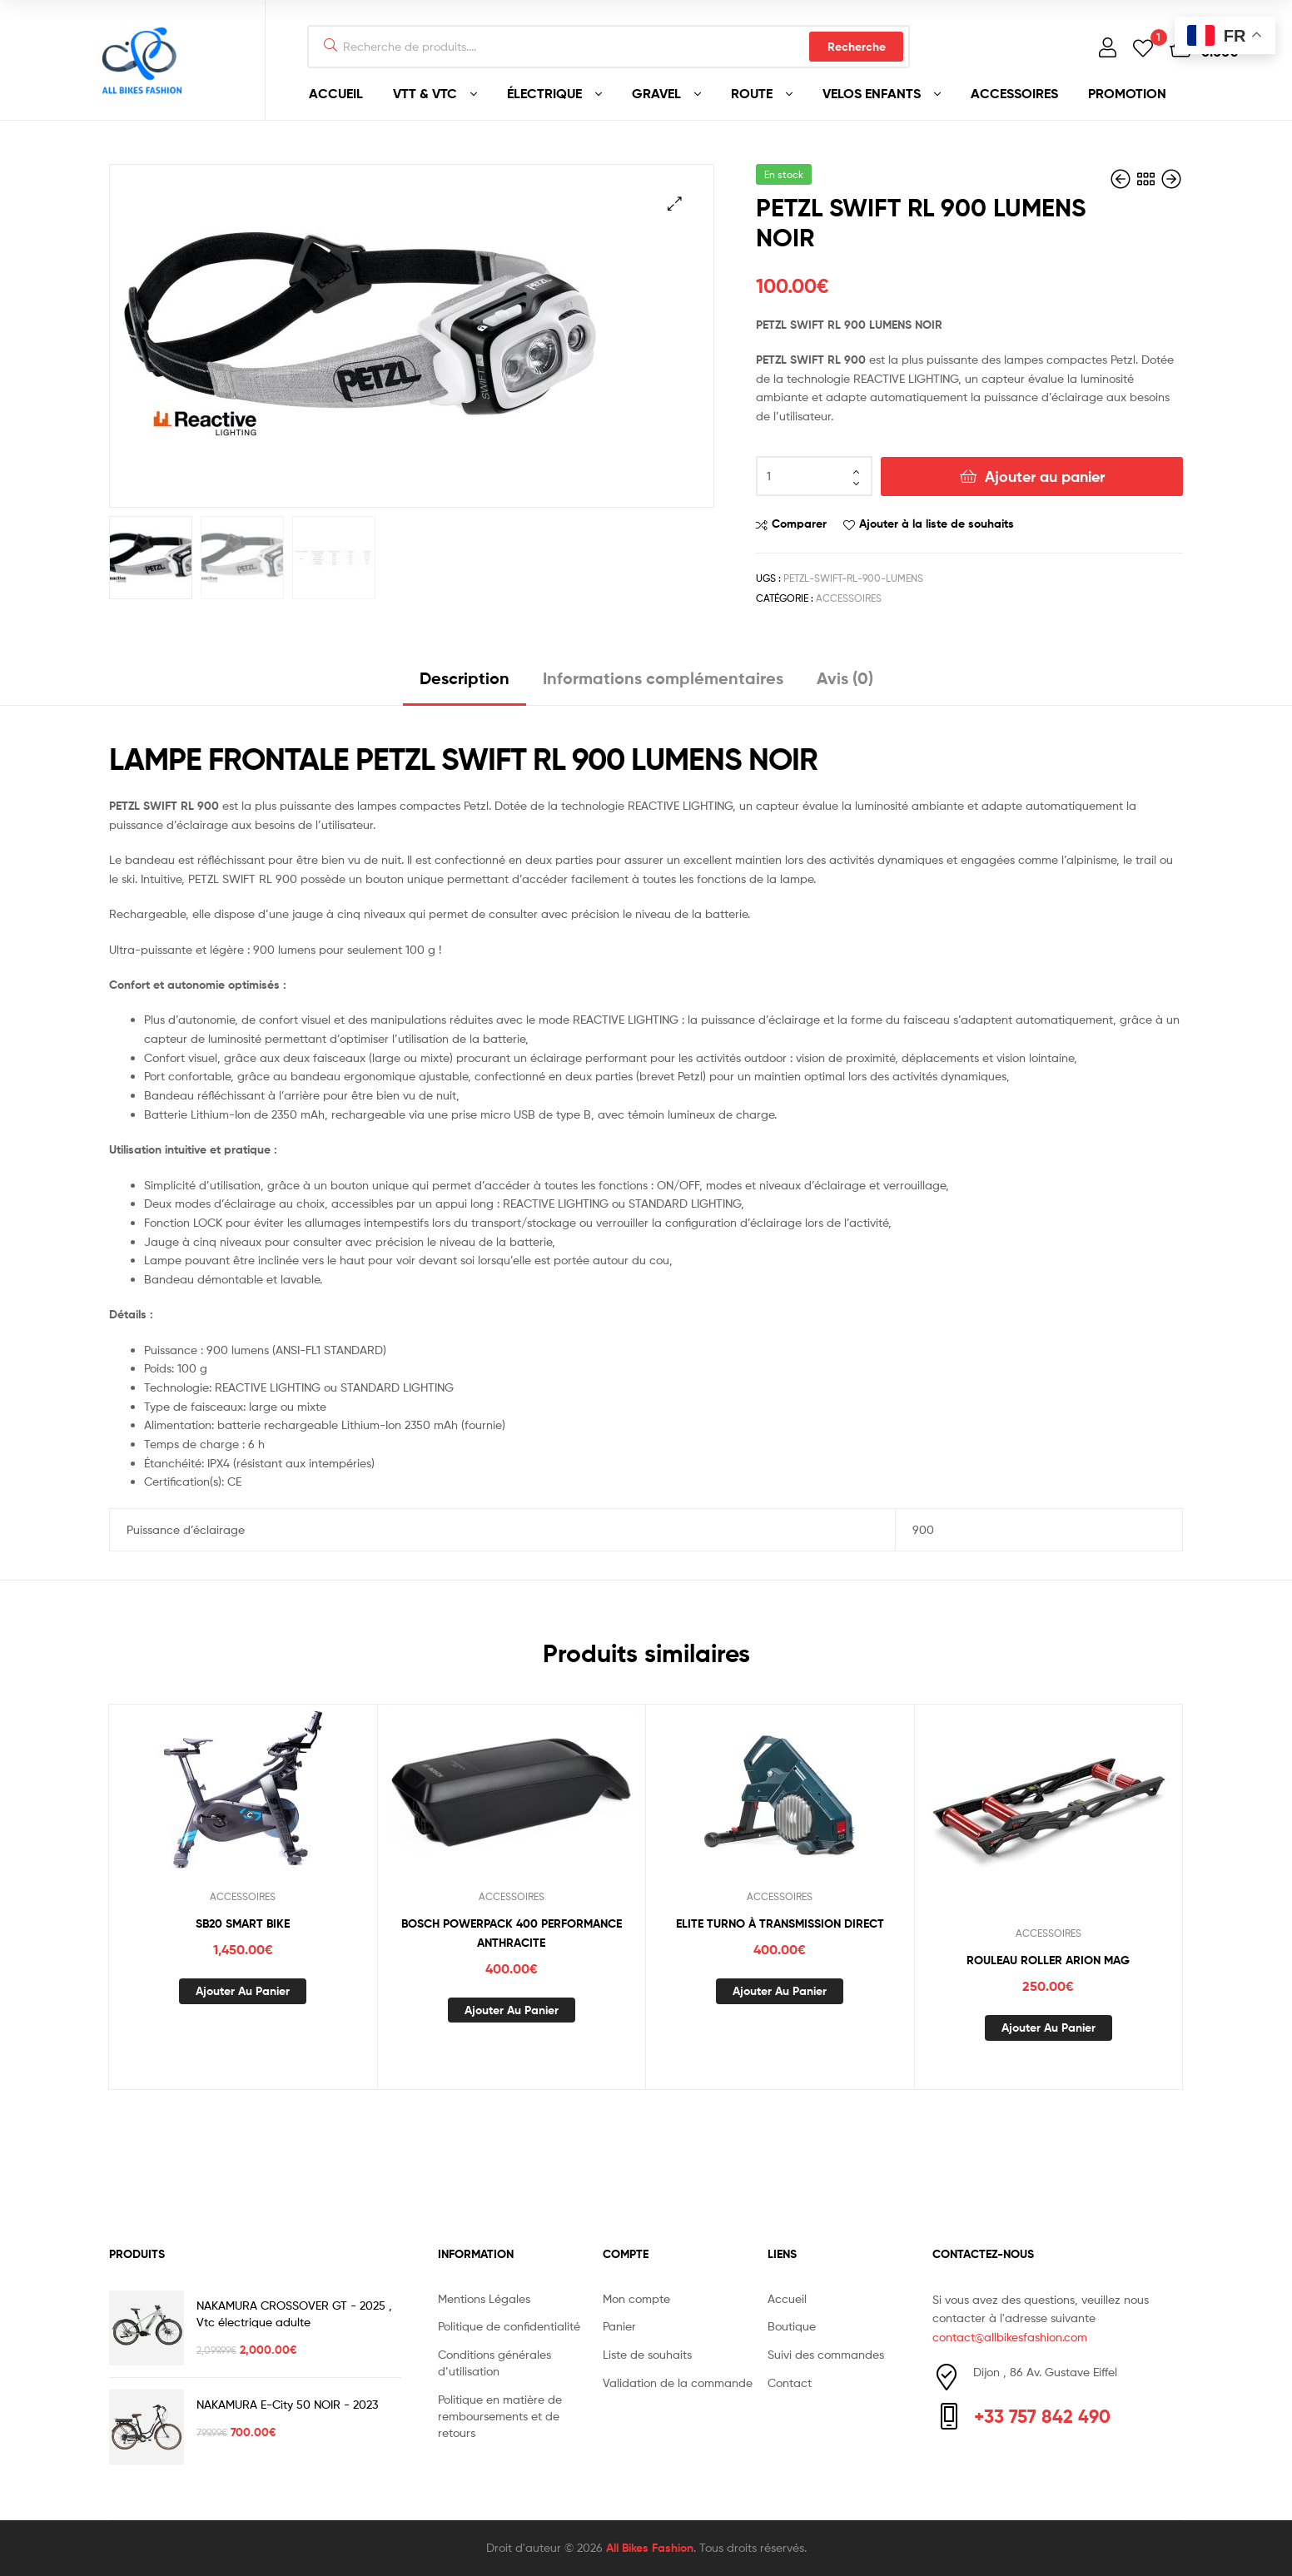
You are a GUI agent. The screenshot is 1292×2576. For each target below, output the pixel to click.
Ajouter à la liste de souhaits (936, 523)
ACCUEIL (336, 93)
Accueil (787, 2298)
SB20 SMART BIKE (243, 1923)
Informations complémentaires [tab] (663, 678)
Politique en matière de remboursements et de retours (500, 2416)
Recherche (856, 46)
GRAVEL (656, 93)
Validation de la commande (678, 2382)
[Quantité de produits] (814, 476)
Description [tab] (464, 678)
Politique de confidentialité (509, 2326)
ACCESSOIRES (1014, 93)
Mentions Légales (484, 2298)
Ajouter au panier (1045, 476)
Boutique (792, 2326)
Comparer (799, 523)
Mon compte (636, 2298)
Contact (790, 2382)
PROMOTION (1127, 93)
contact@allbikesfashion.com (1009, 2337)
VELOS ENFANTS (871, 93)
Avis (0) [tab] (845, 678)
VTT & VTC (425, 93)
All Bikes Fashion (649, 2547)
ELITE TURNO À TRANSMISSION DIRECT (780, 1923)
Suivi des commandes (826, 2354)
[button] (674, 203)
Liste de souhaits (647, 2354)
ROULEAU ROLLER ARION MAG (1048, 1960)
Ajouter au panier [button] (243, 1990)
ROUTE (752, 93)
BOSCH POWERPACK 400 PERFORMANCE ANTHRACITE (511, 1933)
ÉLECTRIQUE (544, 93)
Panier (619, 2326)
